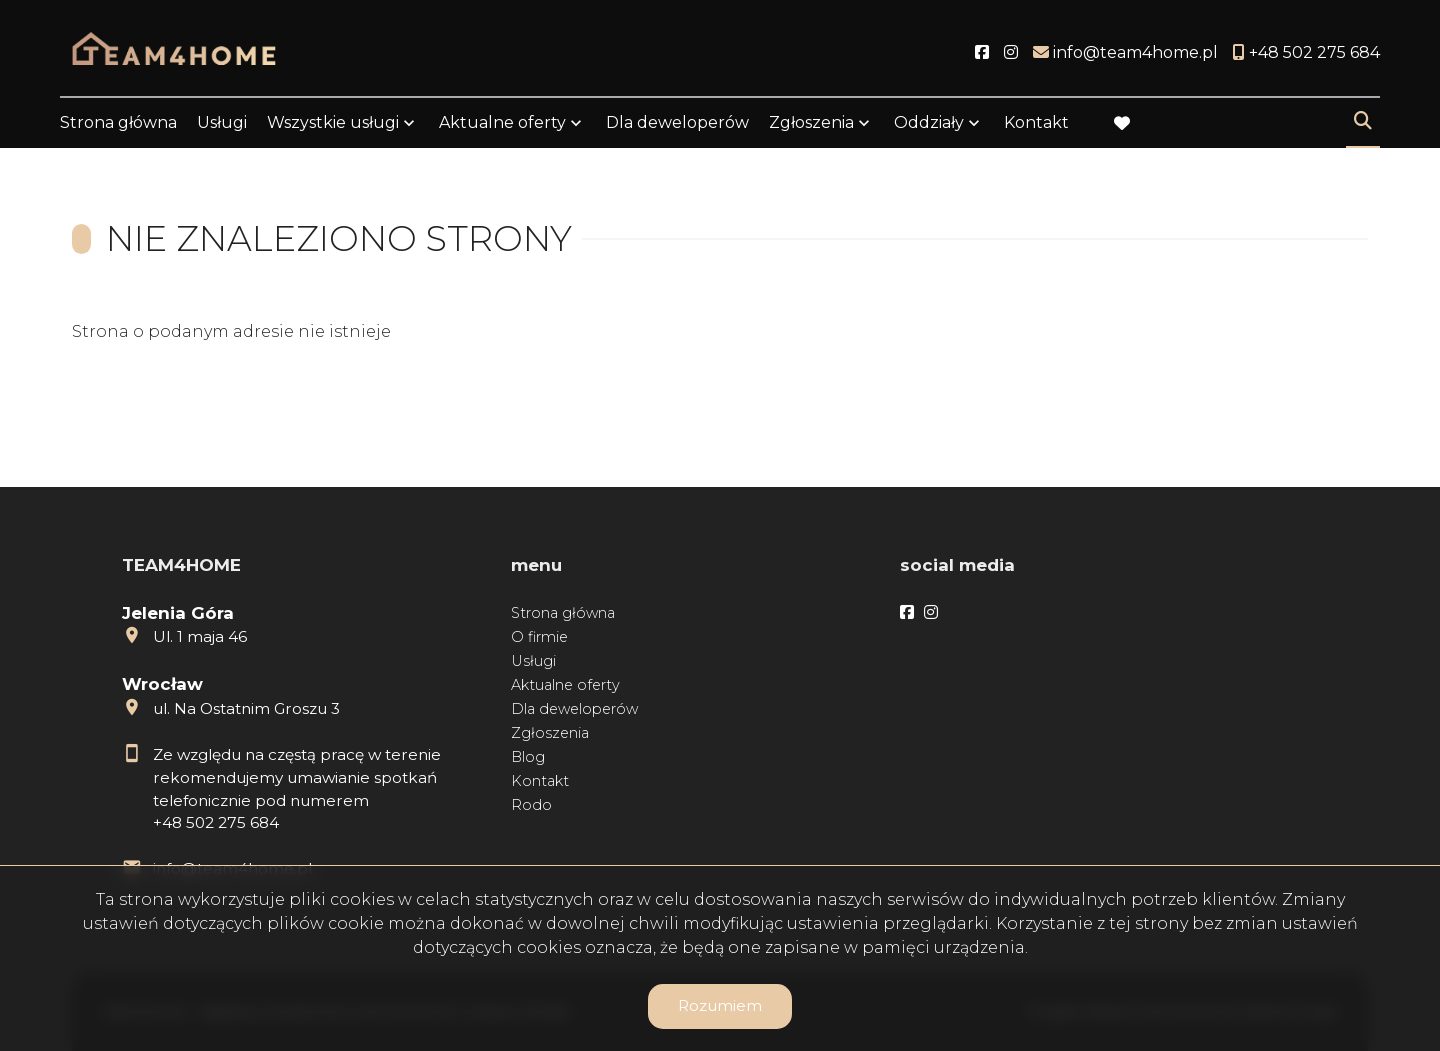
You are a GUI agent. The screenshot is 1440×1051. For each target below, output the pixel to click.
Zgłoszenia (811, 122)
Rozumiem (720, 1005)
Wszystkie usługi (333, 122)
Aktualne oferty (502, 122)
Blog (528, 757)
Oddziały (929, 122)
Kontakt (1036, 122)
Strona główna (118, 122)
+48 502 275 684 (216, 822)
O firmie (539, 637)
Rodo (531, 805)
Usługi (222, 122)
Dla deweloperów (677, 122)
